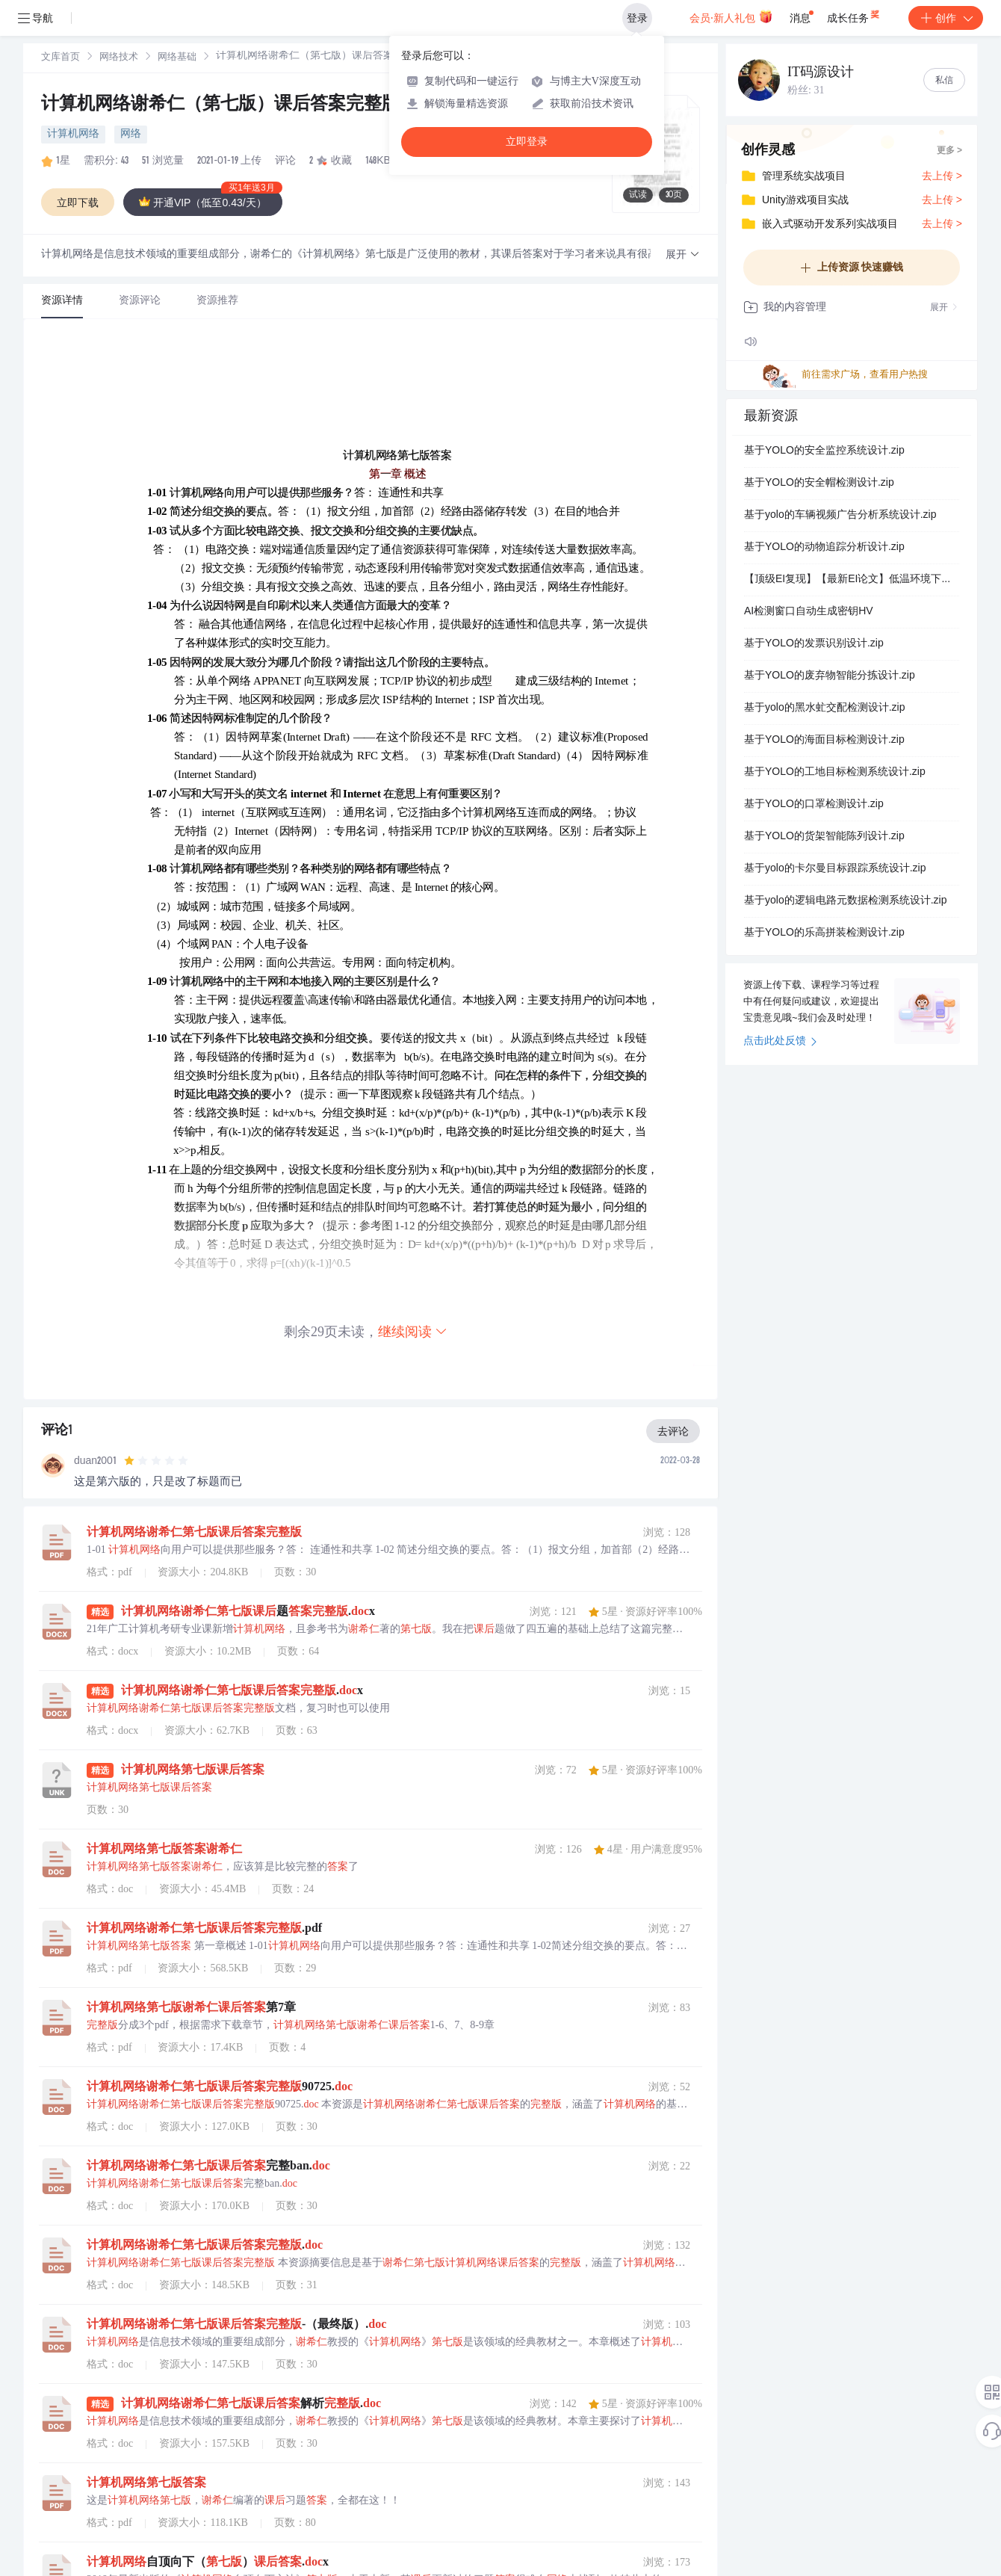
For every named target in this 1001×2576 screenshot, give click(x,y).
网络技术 (118, 58)
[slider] (156, 1461)
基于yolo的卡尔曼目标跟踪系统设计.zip (835, 869)
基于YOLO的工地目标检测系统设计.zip (835, 772)
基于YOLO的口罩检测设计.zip (814, 805)
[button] (683, 255)
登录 (637, 18)
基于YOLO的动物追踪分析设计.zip (824, 548)
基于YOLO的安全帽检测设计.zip (819, 483)
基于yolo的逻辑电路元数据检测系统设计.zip (845, 901)
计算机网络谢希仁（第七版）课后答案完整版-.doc (241, 105)
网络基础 (177, 58)
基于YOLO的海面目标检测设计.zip (824, 740)
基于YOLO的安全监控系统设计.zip (824, 451)
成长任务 (854, 15)
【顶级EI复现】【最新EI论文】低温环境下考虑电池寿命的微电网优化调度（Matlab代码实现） (851, 580)
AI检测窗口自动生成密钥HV (808, 612)
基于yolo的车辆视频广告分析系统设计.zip (840, 515)
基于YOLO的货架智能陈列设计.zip (824, 837)
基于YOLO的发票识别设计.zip (814, 644)
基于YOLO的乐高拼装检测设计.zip (824, 933)
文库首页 (60, 58)
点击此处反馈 (780, 1042)
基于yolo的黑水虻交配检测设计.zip (824, 708)
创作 (945, 18)
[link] (60, 57)
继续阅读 (413, 1331)
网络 (130, 134)
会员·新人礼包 (730, 16)
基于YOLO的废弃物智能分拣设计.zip (829, 676)
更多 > (949, 150)
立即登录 (527, 141)
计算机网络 (73, 134)
